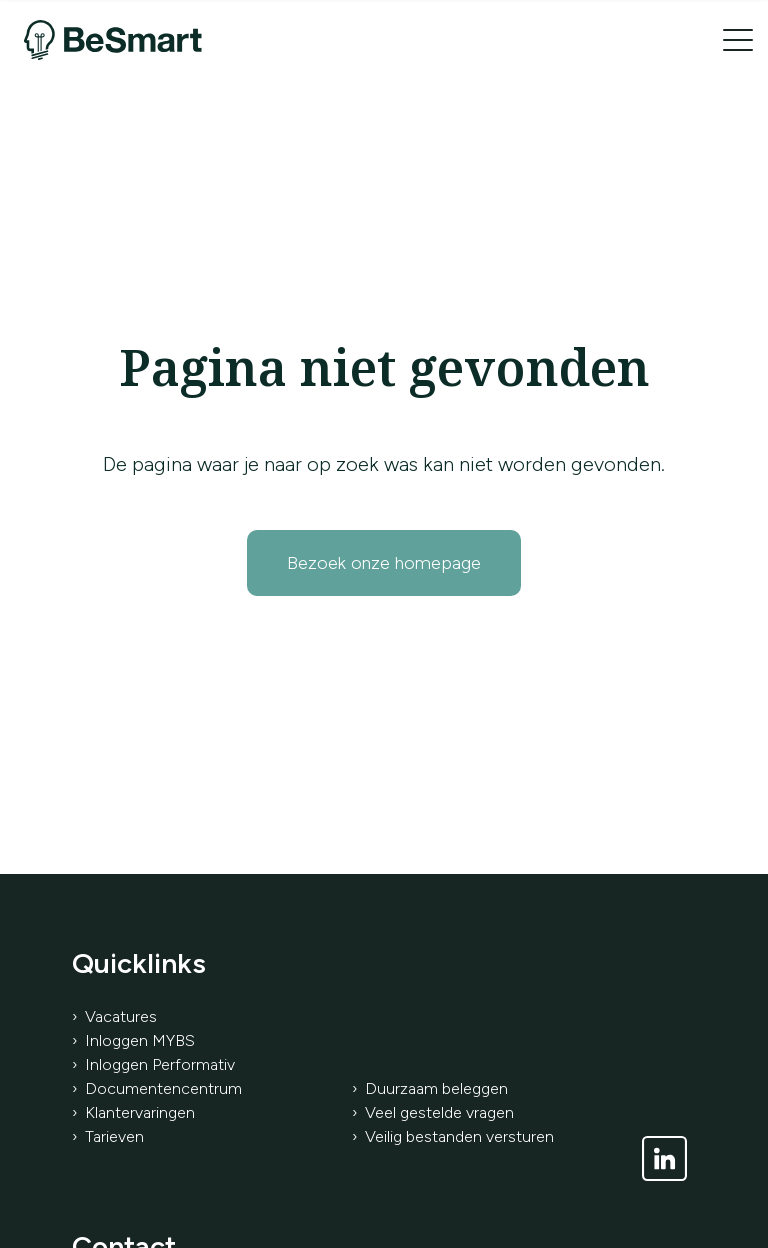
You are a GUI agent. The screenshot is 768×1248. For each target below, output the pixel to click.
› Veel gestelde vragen (433, 1112)
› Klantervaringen (133, 1112)
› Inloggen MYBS (133, 1040)
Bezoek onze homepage (384, 563)
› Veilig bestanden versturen (453, 1136)
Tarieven (114, 1136)
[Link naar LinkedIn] (664, 1158)
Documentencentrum (163, 1088)
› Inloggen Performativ (153, 1064)
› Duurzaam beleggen (430, 1088)
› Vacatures (114, 1016)
